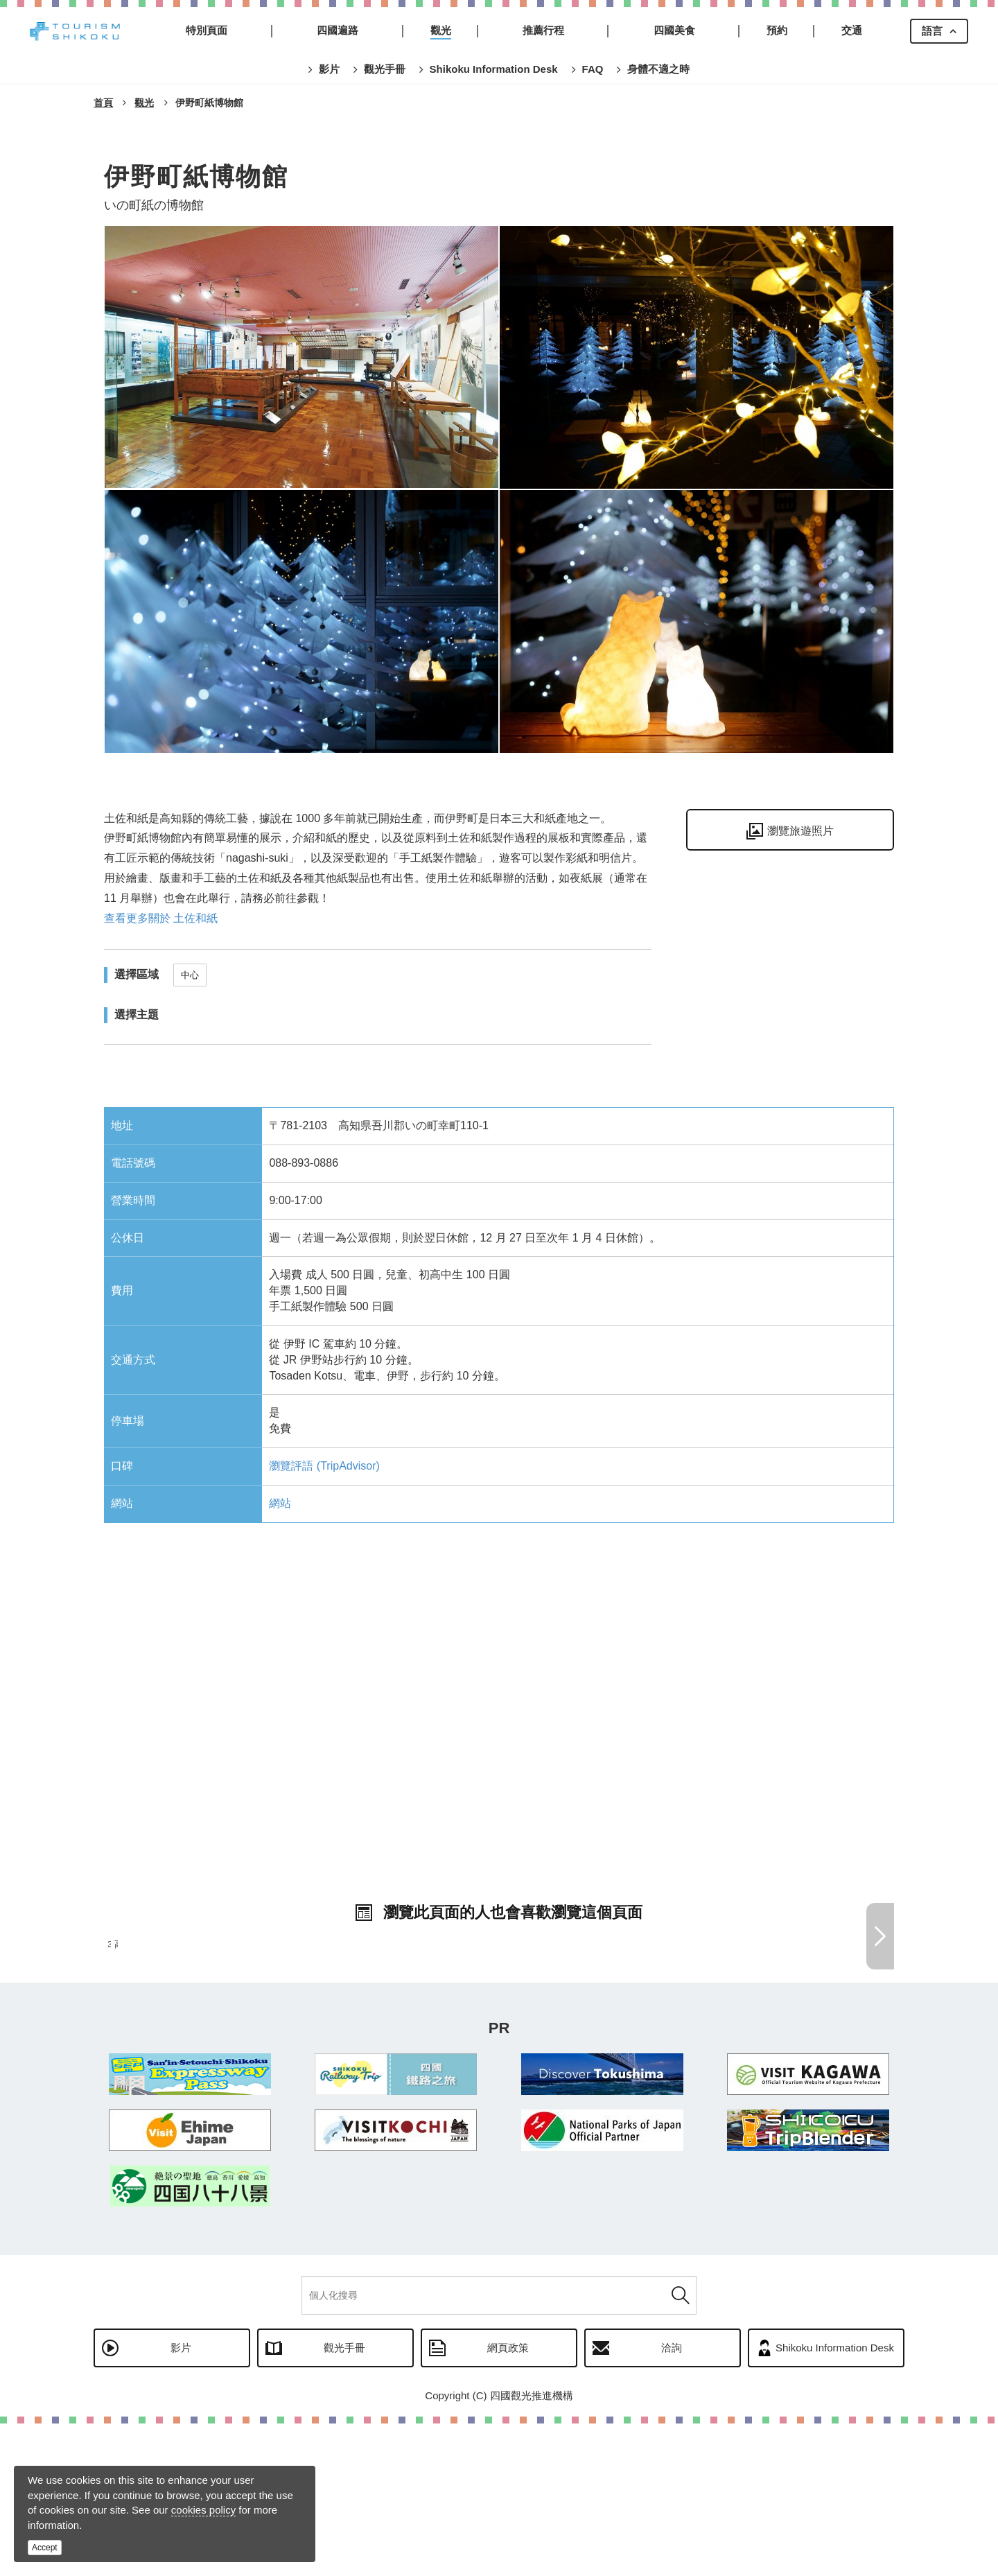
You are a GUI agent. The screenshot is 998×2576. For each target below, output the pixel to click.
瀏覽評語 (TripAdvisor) (324, 1466)
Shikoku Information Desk (835, 2500)
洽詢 (671, 2500)
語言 (932, 31)
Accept (45, 2547)
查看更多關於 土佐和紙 (161, 918)
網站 (280, 1503)
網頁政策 (508, 2500)
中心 (190, 975)
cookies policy (203, 2510)
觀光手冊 (344, 2500)
